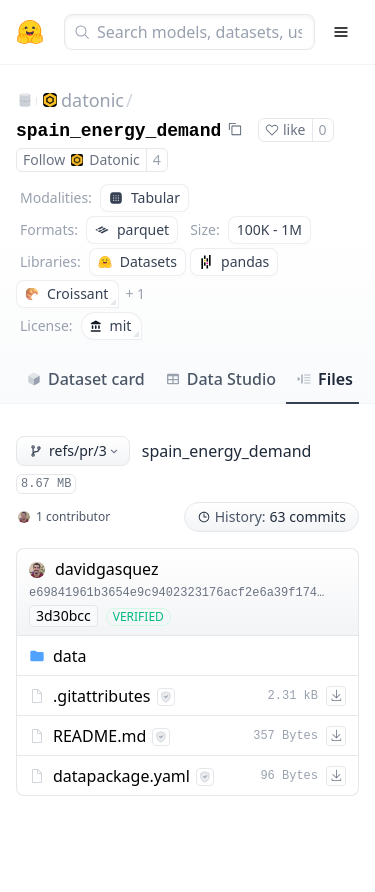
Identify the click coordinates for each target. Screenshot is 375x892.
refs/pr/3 (75, 450)
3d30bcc (63, 615)
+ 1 (135, 293)
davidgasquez (107, 569)
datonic (92, 100)
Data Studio (220, 379)
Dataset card (85, 379)
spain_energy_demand (118, 131)
